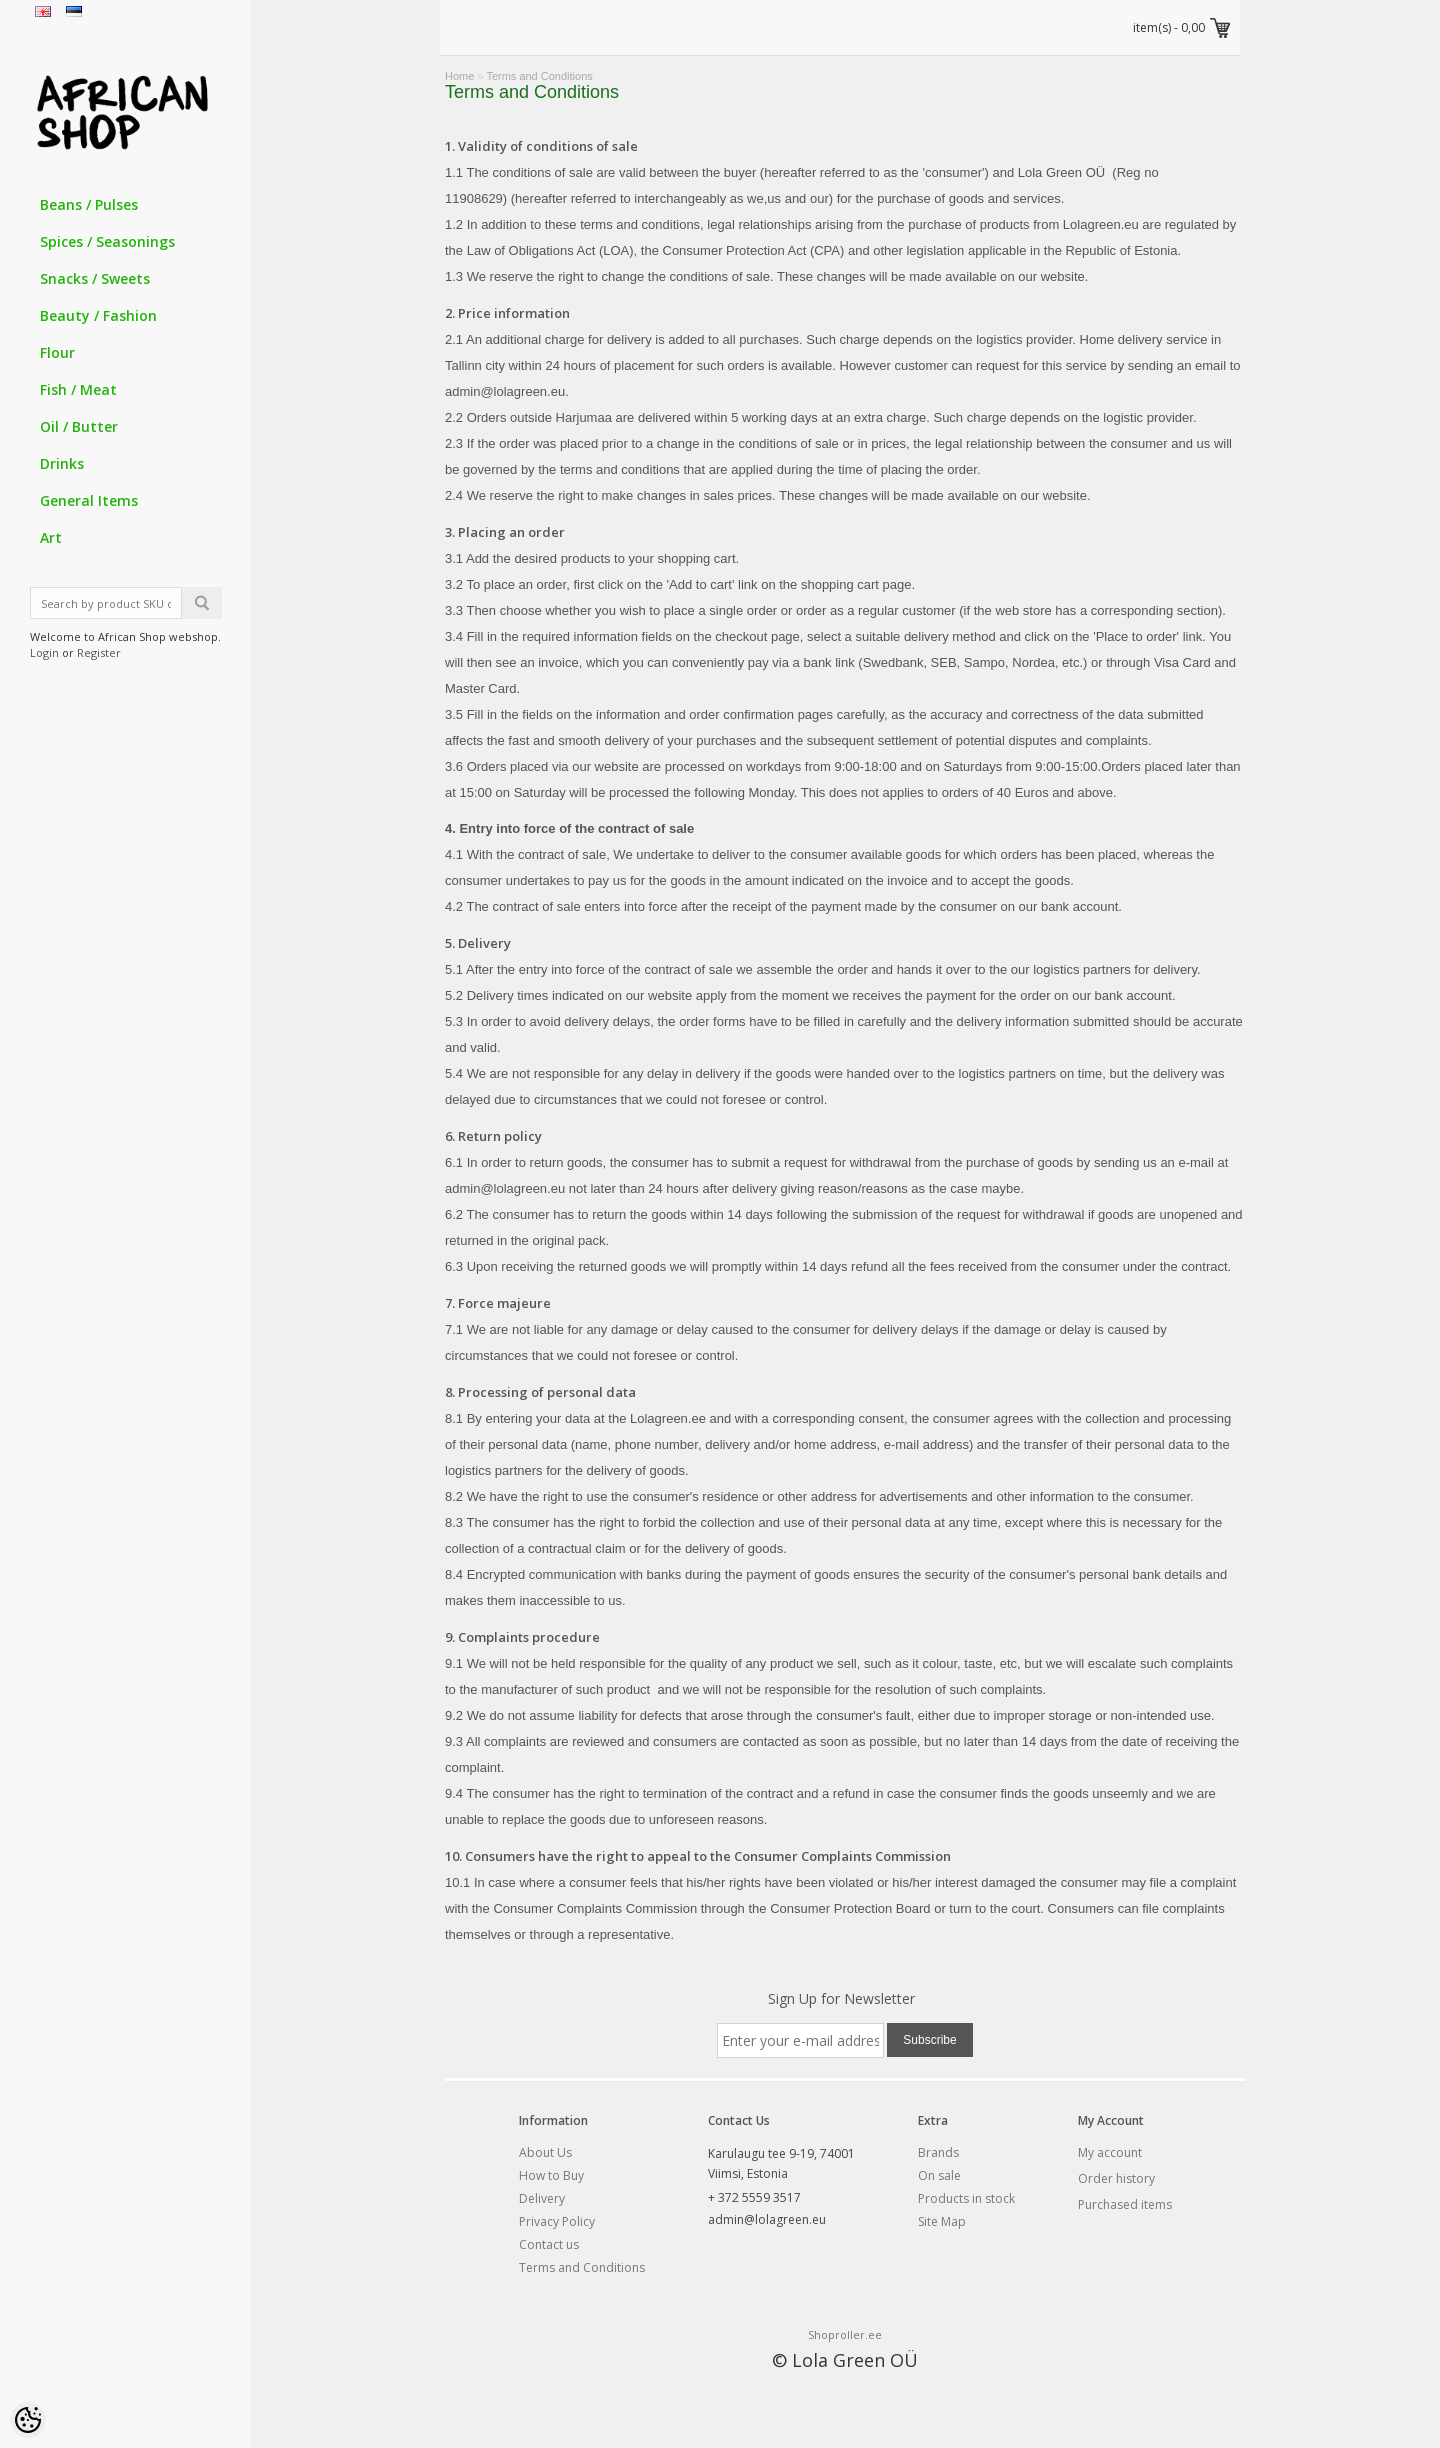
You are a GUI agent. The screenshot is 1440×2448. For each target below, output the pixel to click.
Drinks (62, 463)
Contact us (549, 2244)
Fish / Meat (78, 389)
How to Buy (551, 2175)
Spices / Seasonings (107, 241)
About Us (545, 2152)
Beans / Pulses (89, 204)
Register (99, 652)
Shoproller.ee (845, 2334)
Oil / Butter (79, 426)
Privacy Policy (557, 2221)
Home (459, 76)
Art (51, 537)
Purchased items (1125, 2204)
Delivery (542, 2198)
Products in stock (966, 2198)
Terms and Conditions (539, 76)
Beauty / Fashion (98, 315)
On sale (939, 2175)
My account (1110, 2152)
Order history (1116, 2178)
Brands (938, 2152)
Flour (57, 352)
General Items (89, 500)
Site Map (942, 2221)
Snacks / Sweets (95, 278)
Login (44, 652)
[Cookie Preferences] (28, 2420)
